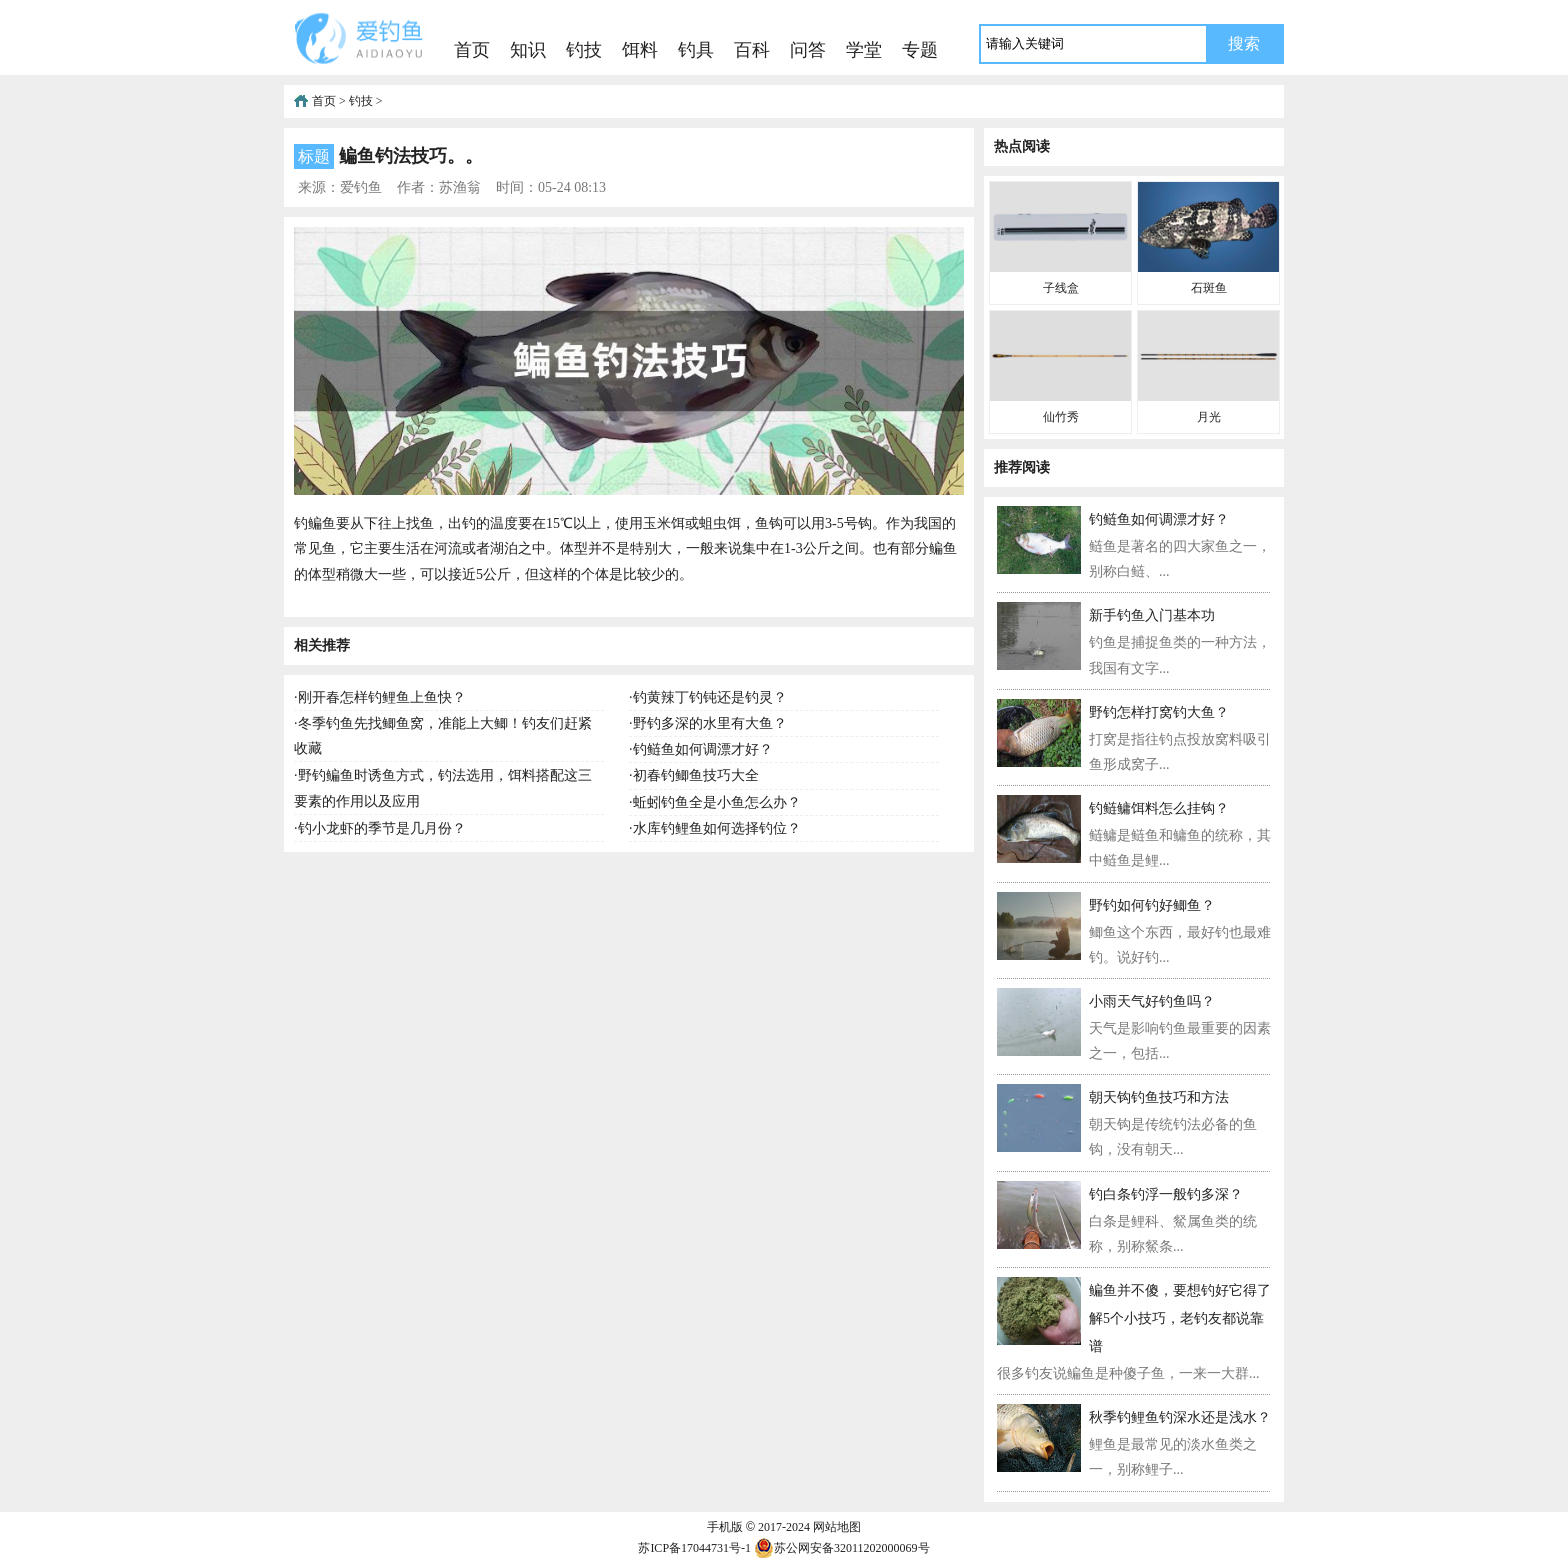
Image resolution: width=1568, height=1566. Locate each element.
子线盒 (1061, 288)
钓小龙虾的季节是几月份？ (382, 828)
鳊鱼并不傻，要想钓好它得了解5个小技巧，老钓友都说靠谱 (1180, 1318)
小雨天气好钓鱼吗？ (1152, 1001)
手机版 (725, 1527)
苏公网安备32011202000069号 (842, 1548)
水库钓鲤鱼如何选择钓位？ (717, 828)
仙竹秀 (1061, 417)
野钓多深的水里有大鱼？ (710, 723)
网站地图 (837, 1527)
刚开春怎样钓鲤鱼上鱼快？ (382, 697)
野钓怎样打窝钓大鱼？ (1159, 712)
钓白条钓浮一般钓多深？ (1166, 1194)
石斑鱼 (1209, 288)
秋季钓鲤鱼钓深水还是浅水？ (1180, 1417)
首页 (472, 50)
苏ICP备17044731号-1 (694, 1548)
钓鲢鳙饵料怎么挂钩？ (1159, 808)
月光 (1209, 417)
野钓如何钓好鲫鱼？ (1152, 905)
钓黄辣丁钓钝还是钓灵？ (710, 697)
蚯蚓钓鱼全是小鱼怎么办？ (717, 802)
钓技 (584, 50)
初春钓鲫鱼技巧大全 (696, 775)
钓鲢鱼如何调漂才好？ (703, 749)
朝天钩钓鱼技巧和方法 (1159, 1097)
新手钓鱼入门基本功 (1152, 615)
